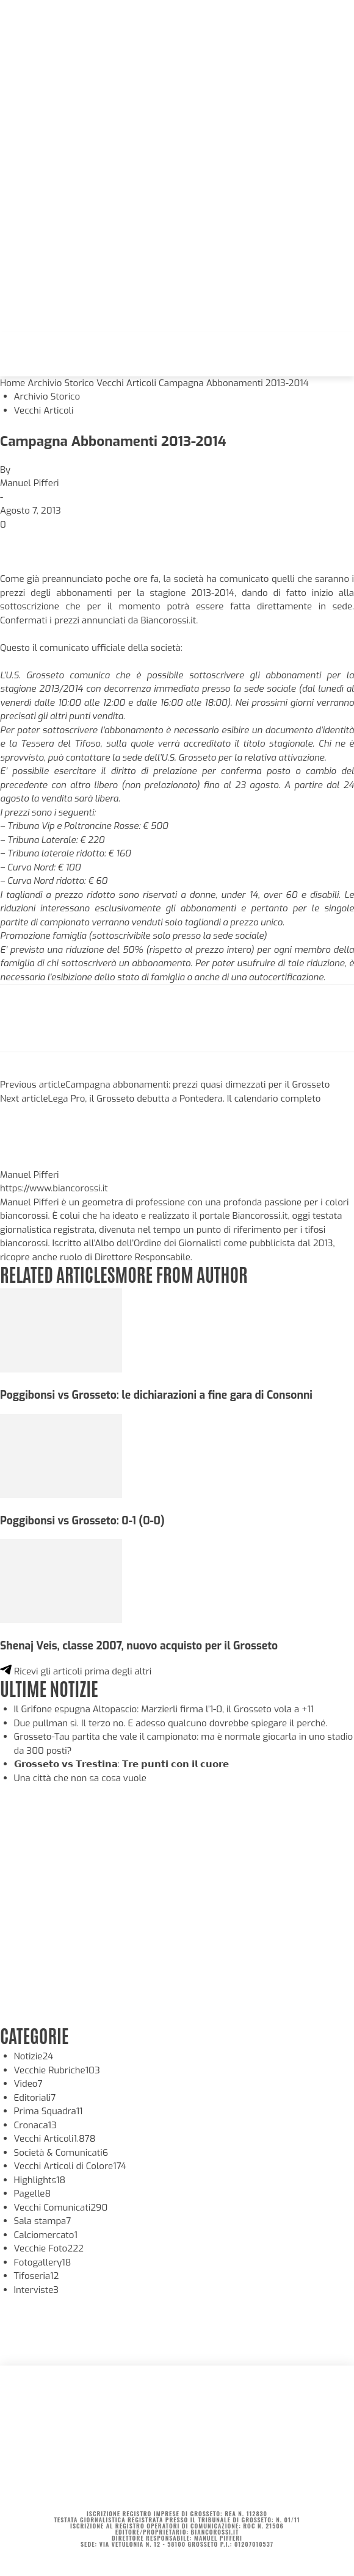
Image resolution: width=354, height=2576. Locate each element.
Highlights (40, 2180)
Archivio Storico (60, 383)
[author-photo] (29, 1161)
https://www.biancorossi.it (54, 1188)
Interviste (36, 2290)
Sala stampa (42, 2221)
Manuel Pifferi (29, 483)
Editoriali (35, 2098)
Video (28, 2084)
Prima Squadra (48, 2111)
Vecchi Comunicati (61, 2207)
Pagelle (32, 2193)
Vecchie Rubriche (57, 2070)
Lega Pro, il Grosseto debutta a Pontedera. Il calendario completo (184, 1098)
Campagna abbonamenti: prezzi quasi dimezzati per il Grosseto (197, 1084)
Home (12, 383)
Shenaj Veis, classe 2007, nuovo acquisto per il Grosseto (139, 1645)
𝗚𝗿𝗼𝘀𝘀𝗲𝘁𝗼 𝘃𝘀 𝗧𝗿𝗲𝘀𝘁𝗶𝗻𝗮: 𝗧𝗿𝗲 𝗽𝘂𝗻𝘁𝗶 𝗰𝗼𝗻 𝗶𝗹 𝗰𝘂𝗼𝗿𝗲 (121, 1764)
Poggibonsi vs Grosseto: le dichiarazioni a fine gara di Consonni (156, 1395)
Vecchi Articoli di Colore (70, 2166)
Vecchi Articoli (126, 383)
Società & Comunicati (61, 2153)
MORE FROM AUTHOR (181, 1273)
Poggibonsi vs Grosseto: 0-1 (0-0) (82, 1520)
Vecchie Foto (49, 2248)
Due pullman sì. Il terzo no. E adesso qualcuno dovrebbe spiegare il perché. (171, 1723)
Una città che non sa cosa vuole (80, 1778)
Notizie (34, 2056)
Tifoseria (36, 2276)
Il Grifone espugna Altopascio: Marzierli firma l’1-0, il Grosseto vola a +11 (164, 1709)
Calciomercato (46, 2235)
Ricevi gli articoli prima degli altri (75, 1671)
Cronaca (35, 2125)
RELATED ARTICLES (57, 1273)
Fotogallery (42, 2262)
